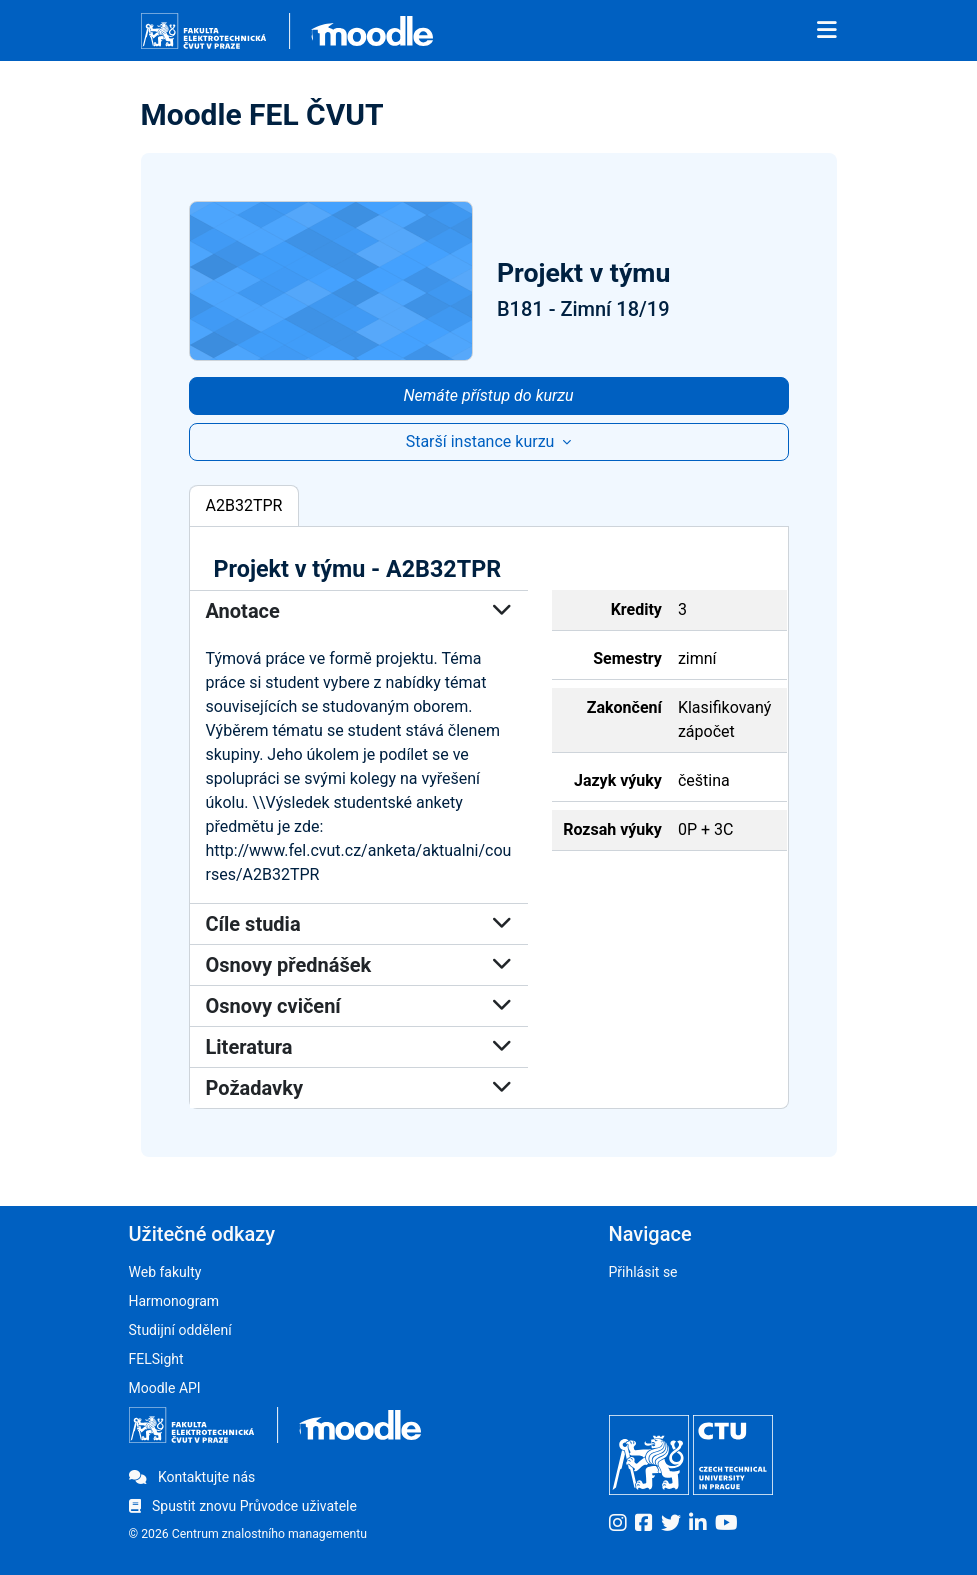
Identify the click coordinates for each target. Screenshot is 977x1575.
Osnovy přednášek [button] (359, 965)
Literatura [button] (359, 1047)
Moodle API (165, 1388)
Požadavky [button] (359, 1088)
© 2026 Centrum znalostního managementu (248, 1534)
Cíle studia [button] (359, 924)
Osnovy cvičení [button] (359, 1006)
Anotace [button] (359, 611)
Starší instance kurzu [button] (482, 441)
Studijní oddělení (180, 1330)
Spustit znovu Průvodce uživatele (243, 1506)
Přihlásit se (643, 1272)
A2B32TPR (244, 505)
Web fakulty (165, 1272)
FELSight (156, 1359)
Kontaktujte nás (192, 1477)
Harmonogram (174, 1301)
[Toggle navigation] (827, 31)
